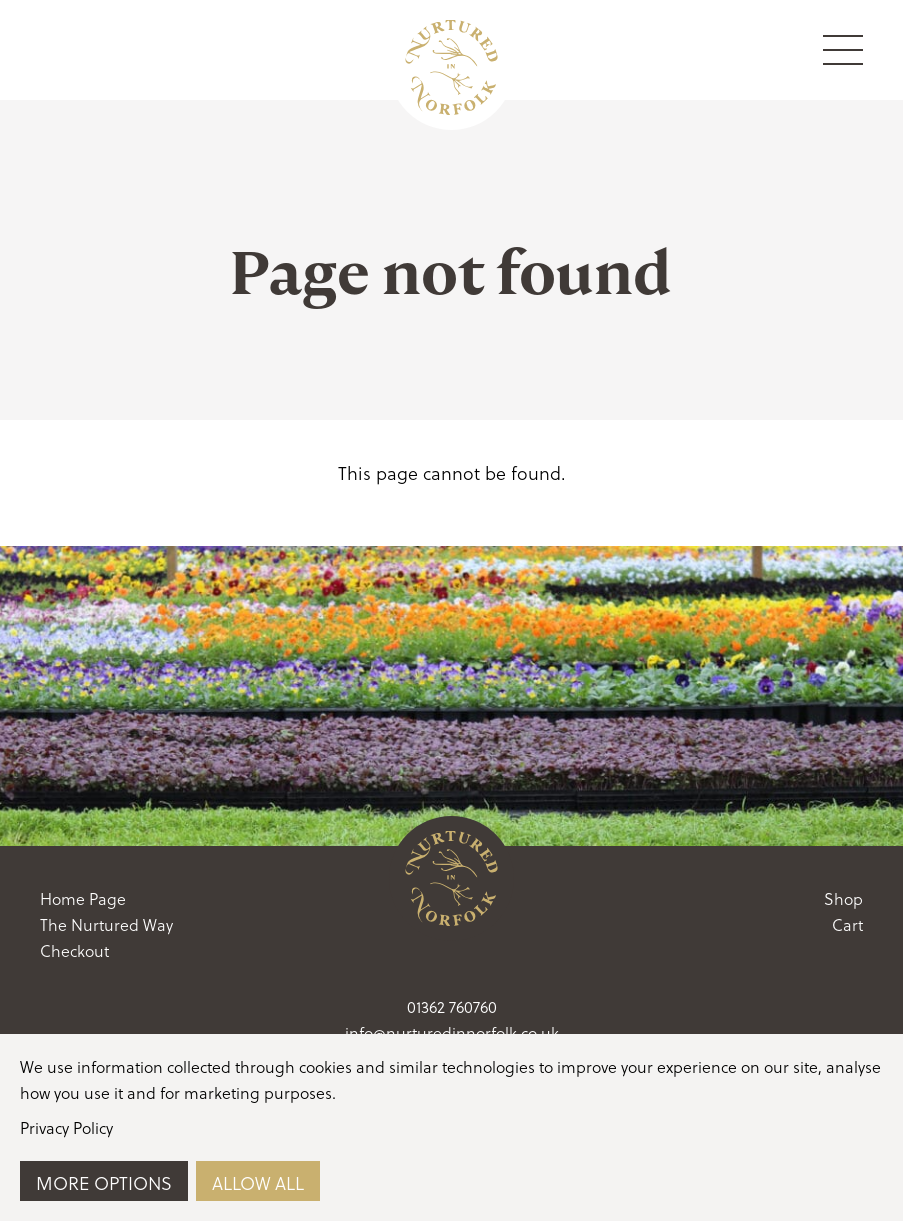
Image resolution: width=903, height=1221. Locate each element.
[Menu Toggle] (843, 50)
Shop (843, 898)
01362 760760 (452, 1006)
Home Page (83, 898)
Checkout (74, 950)
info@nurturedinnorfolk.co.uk (452, 1032)
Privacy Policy (66, 1127)
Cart (847, 924)
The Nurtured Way (106, 924)
